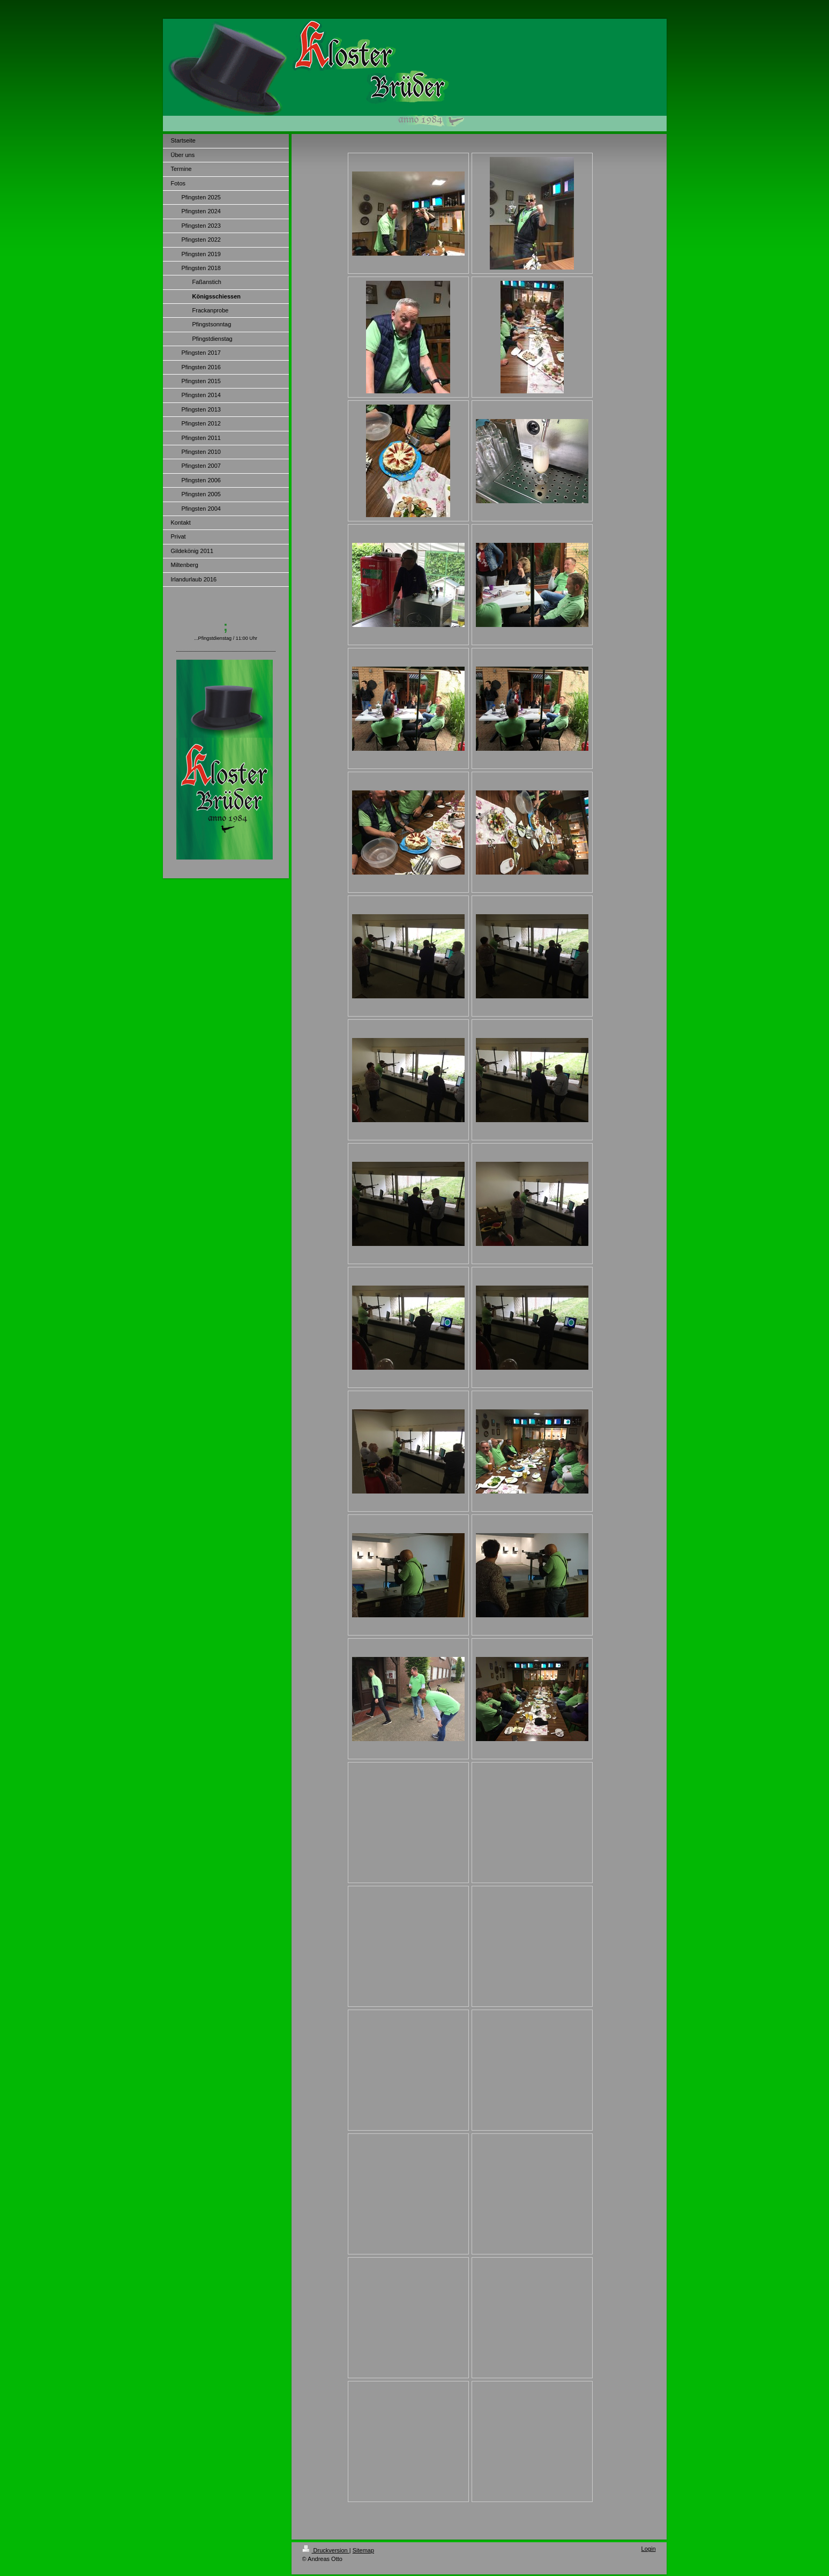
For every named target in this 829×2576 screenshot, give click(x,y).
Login (648, 2548)
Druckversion (325, 2550)
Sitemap (363, 2550)
